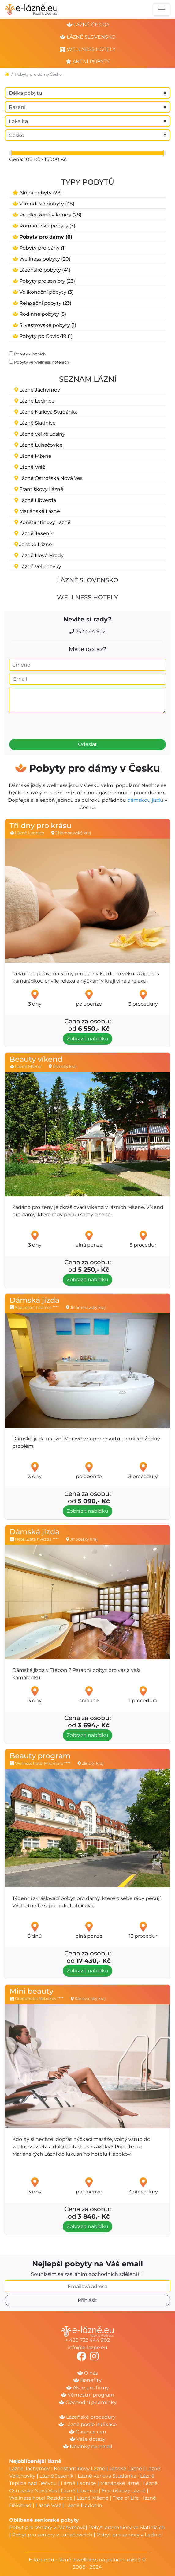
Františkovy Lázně (124, 2491)
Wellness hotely (87, 597)
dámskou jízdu (145, 800)
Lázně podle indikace (87, 2424)
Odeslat (87, 744)
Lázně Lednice (78, 2483)
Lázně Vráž (48, 2505)
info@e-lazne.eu (87, 2347)
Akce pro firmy (87, 2388)
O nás (87, 2373)
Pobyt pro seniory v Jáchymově (47, 2527)
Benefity (87, 2380)
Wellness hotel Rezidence (41, 2498)
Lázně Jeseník (56, 2476)
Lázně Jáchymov (30, 2468)
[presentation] (43, 723)
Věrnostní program (87, 2395)
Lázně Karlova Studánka (107, 2476)
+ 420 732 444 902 (87, 2340)
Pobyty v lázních (30, 354)
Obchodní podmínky (88, 2402)
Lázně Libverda (79, 2491)
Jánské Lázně (126, 2468)
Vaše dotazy (88, 2439)
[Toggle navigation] (161, 9)
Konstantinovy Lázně (79, 2468)
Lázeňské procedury (87, 2417)
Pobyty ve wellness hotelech (41, 362)
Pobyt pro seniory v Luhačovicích (52, 2535)
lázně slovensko (87, 37)
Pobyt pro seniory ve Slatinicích (126, 2527)
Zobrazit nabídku (87, 1038)
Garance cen (87, 2432)
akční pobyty (88, 61)
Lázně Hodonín (83, 2505)
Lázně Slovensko (87, 580)
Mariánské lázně (119, 2483)
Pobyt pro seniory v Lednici (129, 2535)
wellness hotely (87, 49)
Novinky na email (87, 2446)
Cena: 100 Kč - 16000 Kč (38, 159)
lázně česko (88, 25)
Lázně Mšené (92, 2498)
